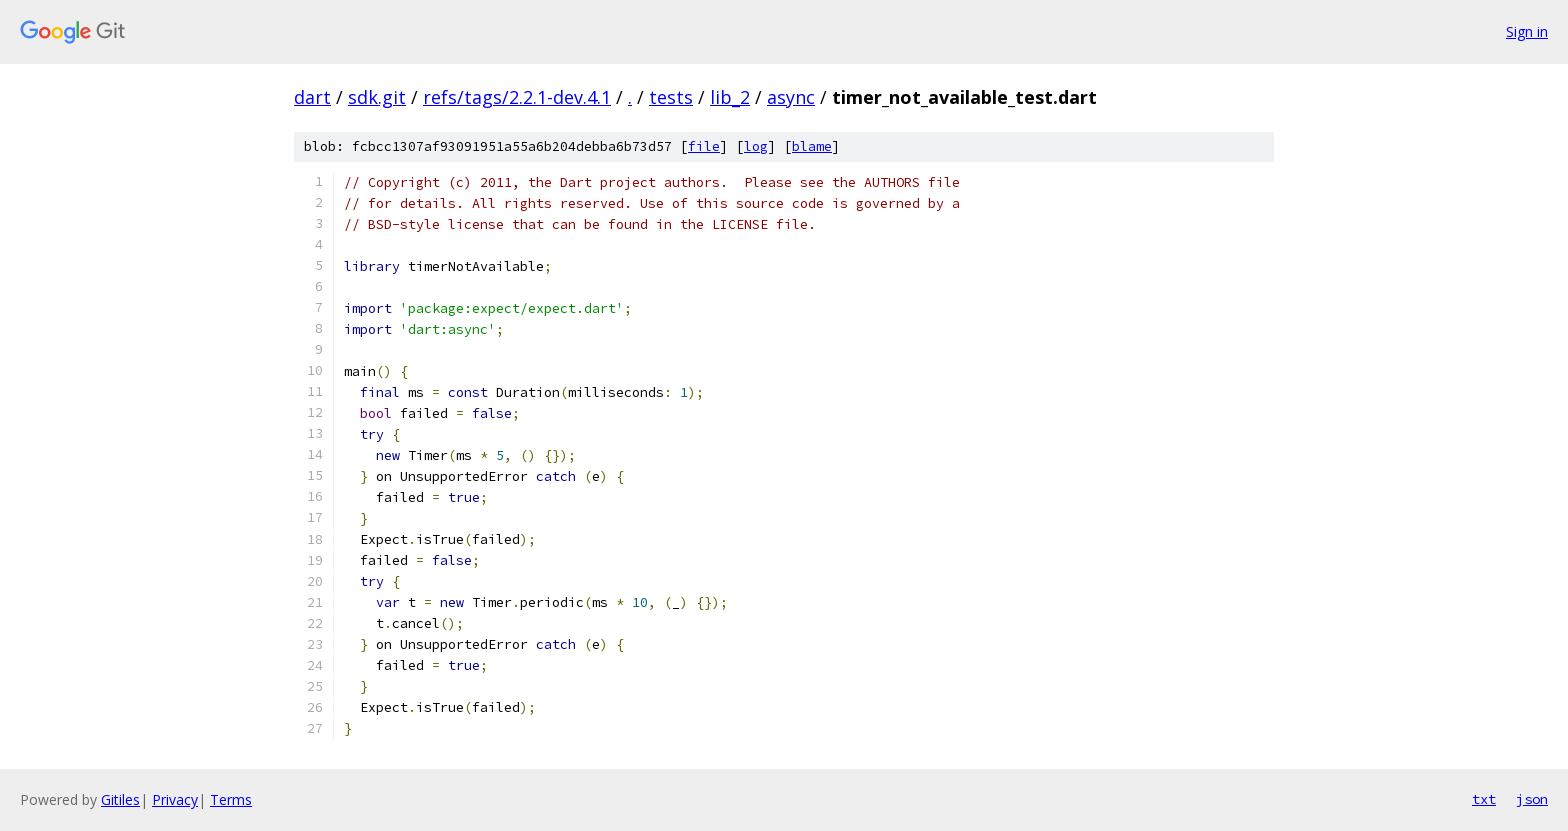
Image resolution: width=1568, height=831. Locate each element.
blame (812, 146)
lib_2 (730, 97)
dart (312, 97)
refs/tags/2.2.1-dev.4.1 (517, 97)
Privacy (175, 799)
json (1532, 799)
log (756, 146)
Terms (231, 799)
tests (671, 97)
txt (1484, 799)
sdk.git (377, 97)
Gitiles (120, 799)
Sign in (1527, 31)
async (791, 97)
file (704, 146)
